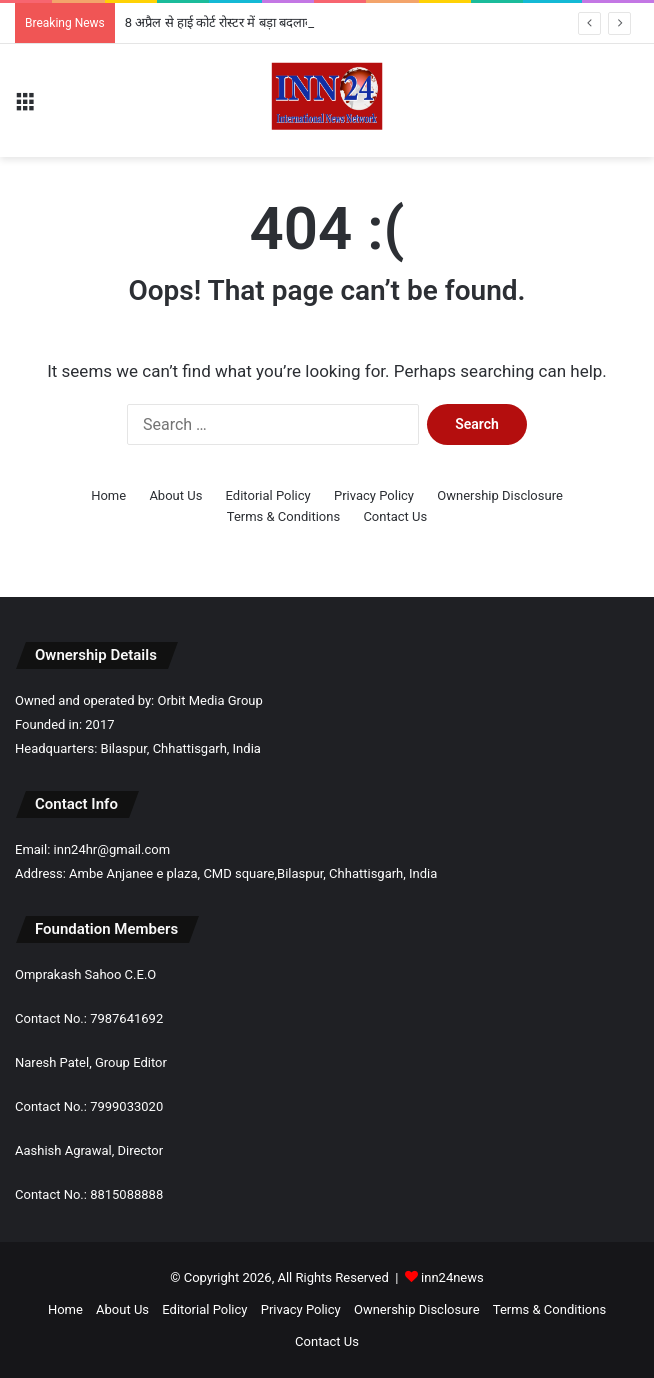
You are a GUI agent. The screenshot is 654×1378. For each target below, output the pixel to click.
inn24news (452, 1277)
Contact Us (395, 516)
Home (108, 495)
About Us (175, 495)
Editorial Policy (268, 495)
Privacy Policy (374, 495)
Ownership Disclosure (500, 495)
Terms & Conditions (283, 516)
